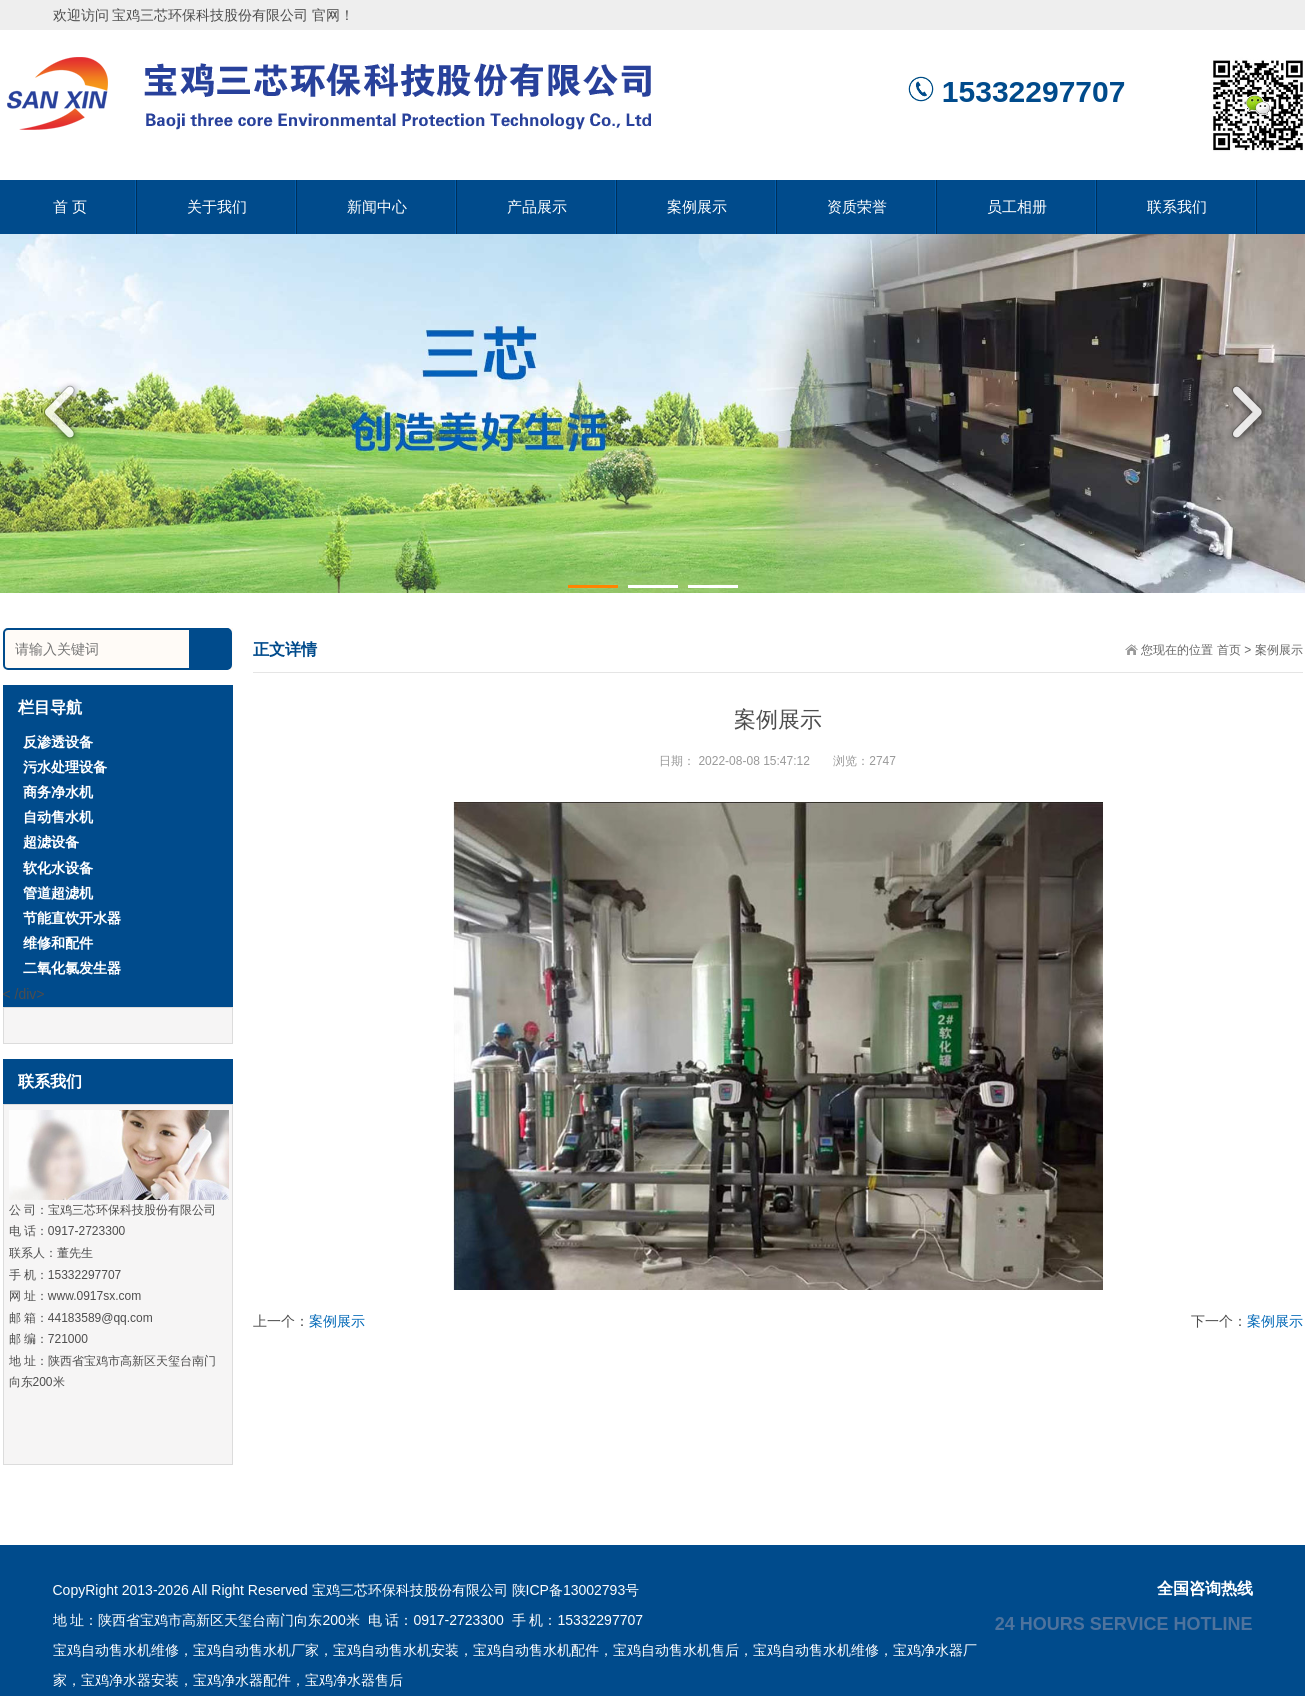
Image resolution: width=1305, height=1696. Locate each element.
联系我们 (1177, 206)
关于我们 (217, 206)
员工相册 (1017, 206)
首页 (1229, 650)
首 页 (70, 206)
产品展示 (537, 206)
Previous (65, 412)
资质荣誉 (857, 206)
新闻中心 (377, 206)
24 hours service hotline (1124, 1623)
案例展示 (697, 206)
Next (1240, 412)
